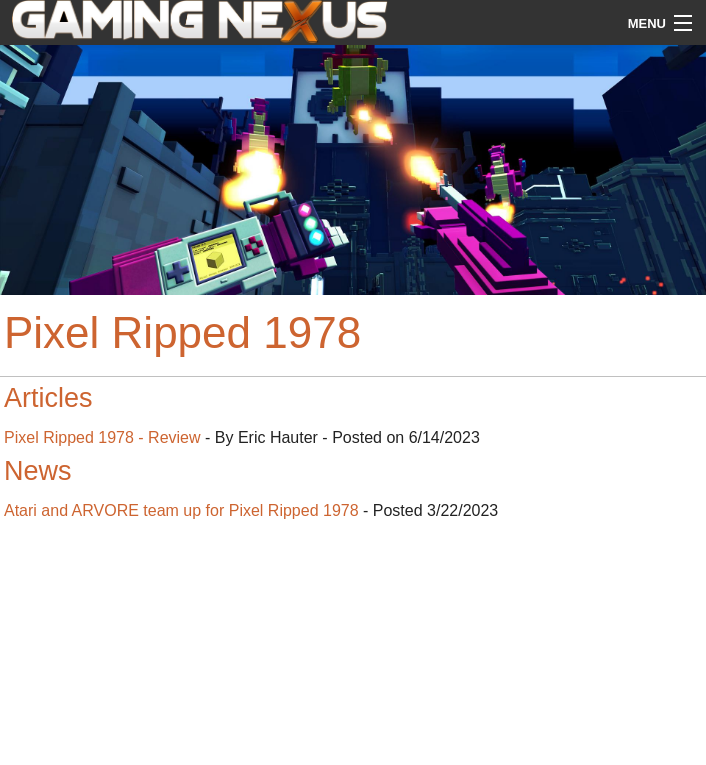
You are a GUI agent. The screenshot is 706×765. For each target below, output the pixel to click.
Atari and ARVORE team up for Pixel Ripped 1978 (181, 510)
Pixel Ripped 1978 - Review (102, 437)
